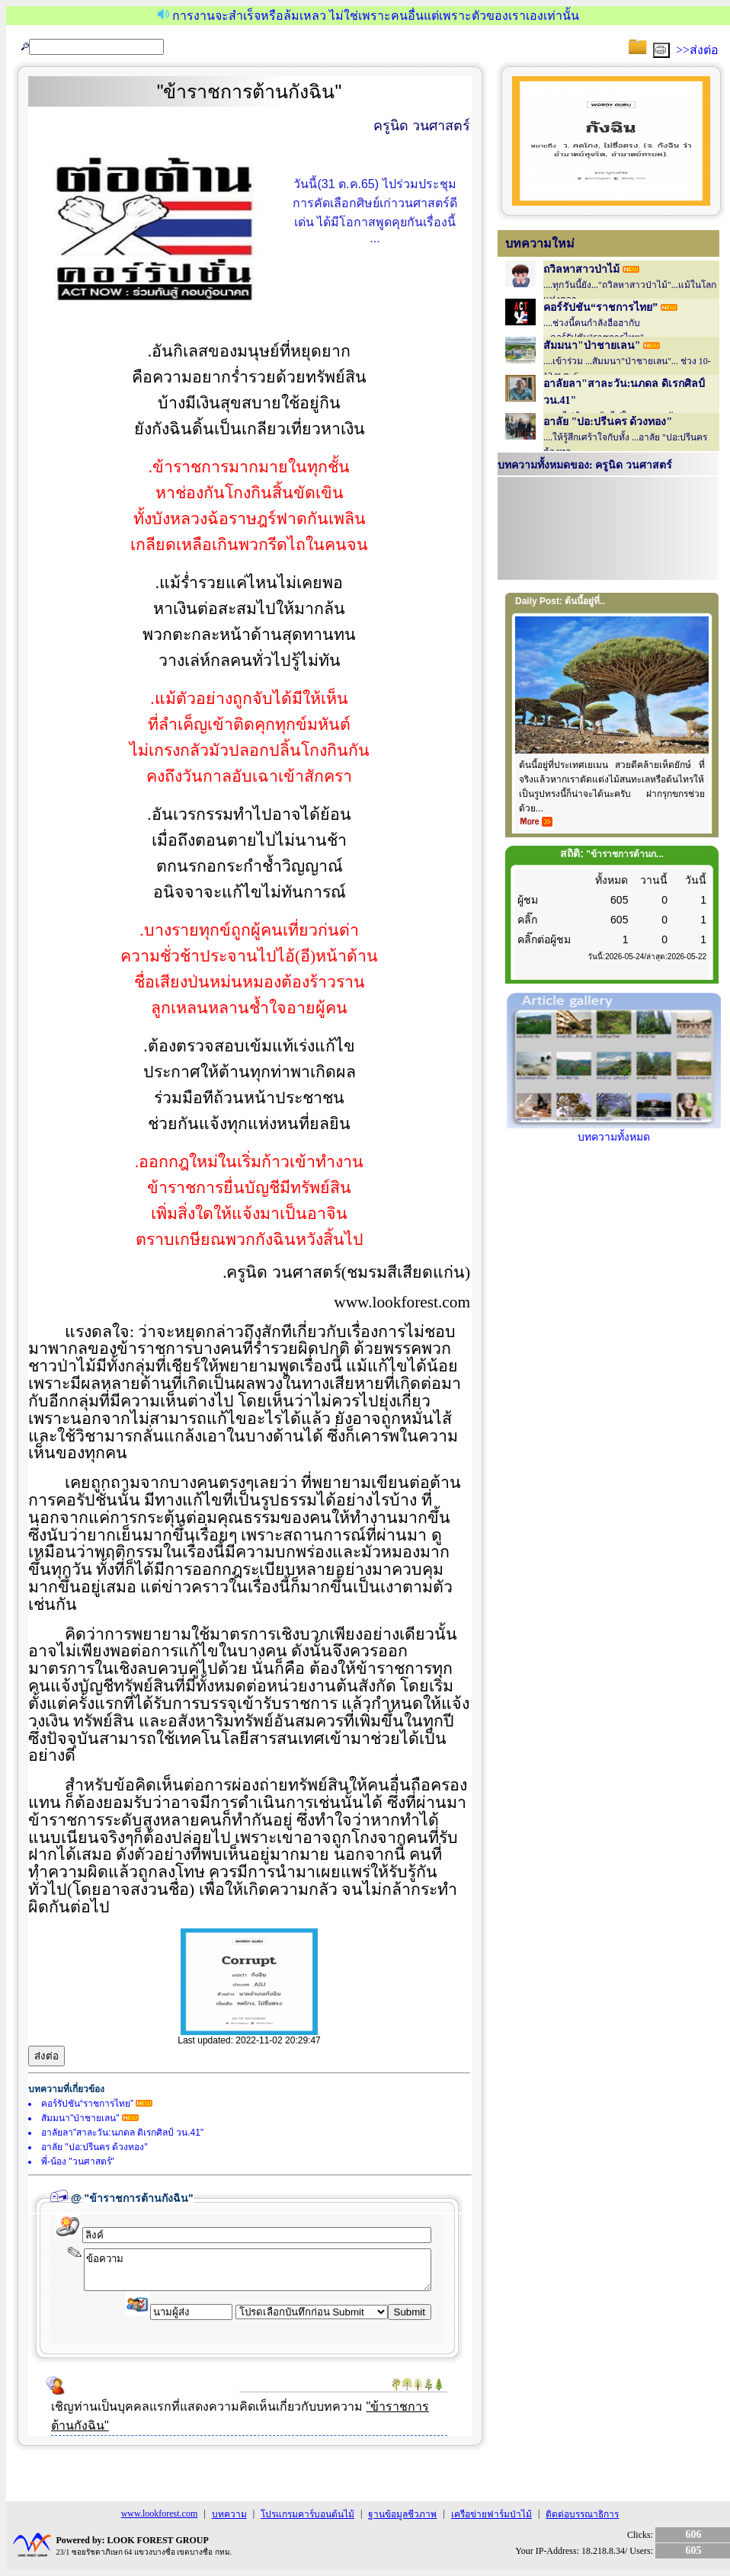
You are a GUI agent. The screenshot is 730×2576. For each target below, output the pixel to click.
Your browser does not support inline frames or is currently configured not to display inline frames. (608, 530)
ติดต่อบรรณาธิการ (582, 2514)
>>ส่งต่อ (697, 49)
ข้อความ (257, 2269)
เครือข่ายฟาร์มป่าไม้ (491, 2514)
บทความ (229, 2514)
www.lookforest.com (159, 2513)
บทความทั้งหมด (614, 1131)
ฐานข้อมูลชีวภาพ (402, 2514)
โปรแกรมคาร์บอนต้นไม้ (307, 2514)
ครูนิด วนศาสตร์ (421, 125)
